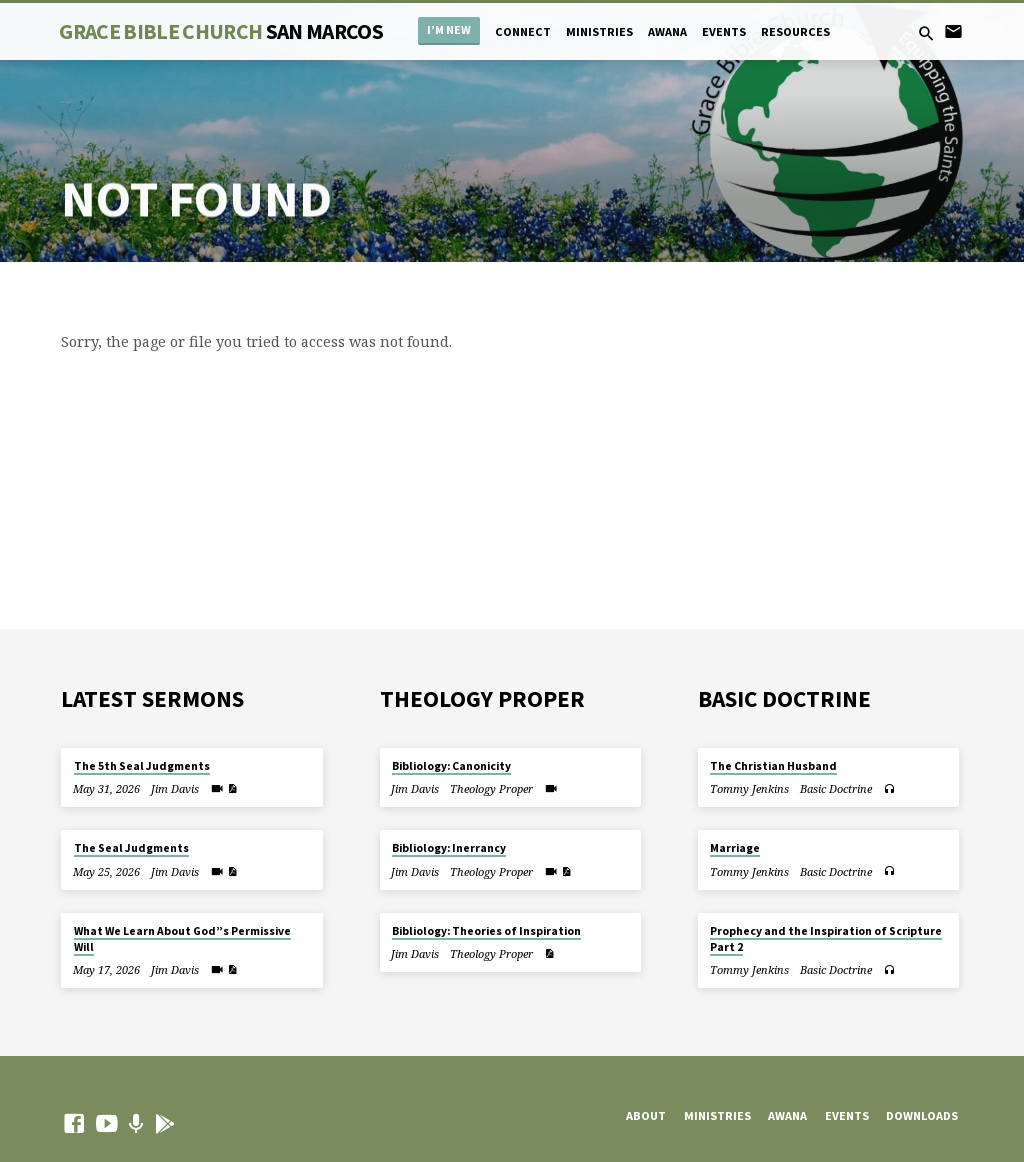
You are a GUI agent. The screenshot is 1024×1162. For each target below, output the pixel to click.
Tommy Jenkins (749, 788)
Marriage (735, 848)
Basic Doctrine (836, 788)
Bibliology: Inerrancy (449, 848)
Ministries (599, 31)
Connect (523, 31)
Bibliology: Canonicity (451, 766)
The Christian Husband (773, 766)
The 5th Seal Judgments (142, 766)
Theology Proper (491, 788)
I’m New (449, 29)
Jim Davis (175, 788)
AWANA (667, 31)
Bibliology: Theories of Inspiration (486, 931)
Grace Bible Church (220, 31)
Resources (795, 31)
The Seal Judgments (131, 848)
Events (724, 31)
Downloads (922, 1115)
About (646, 1115)
